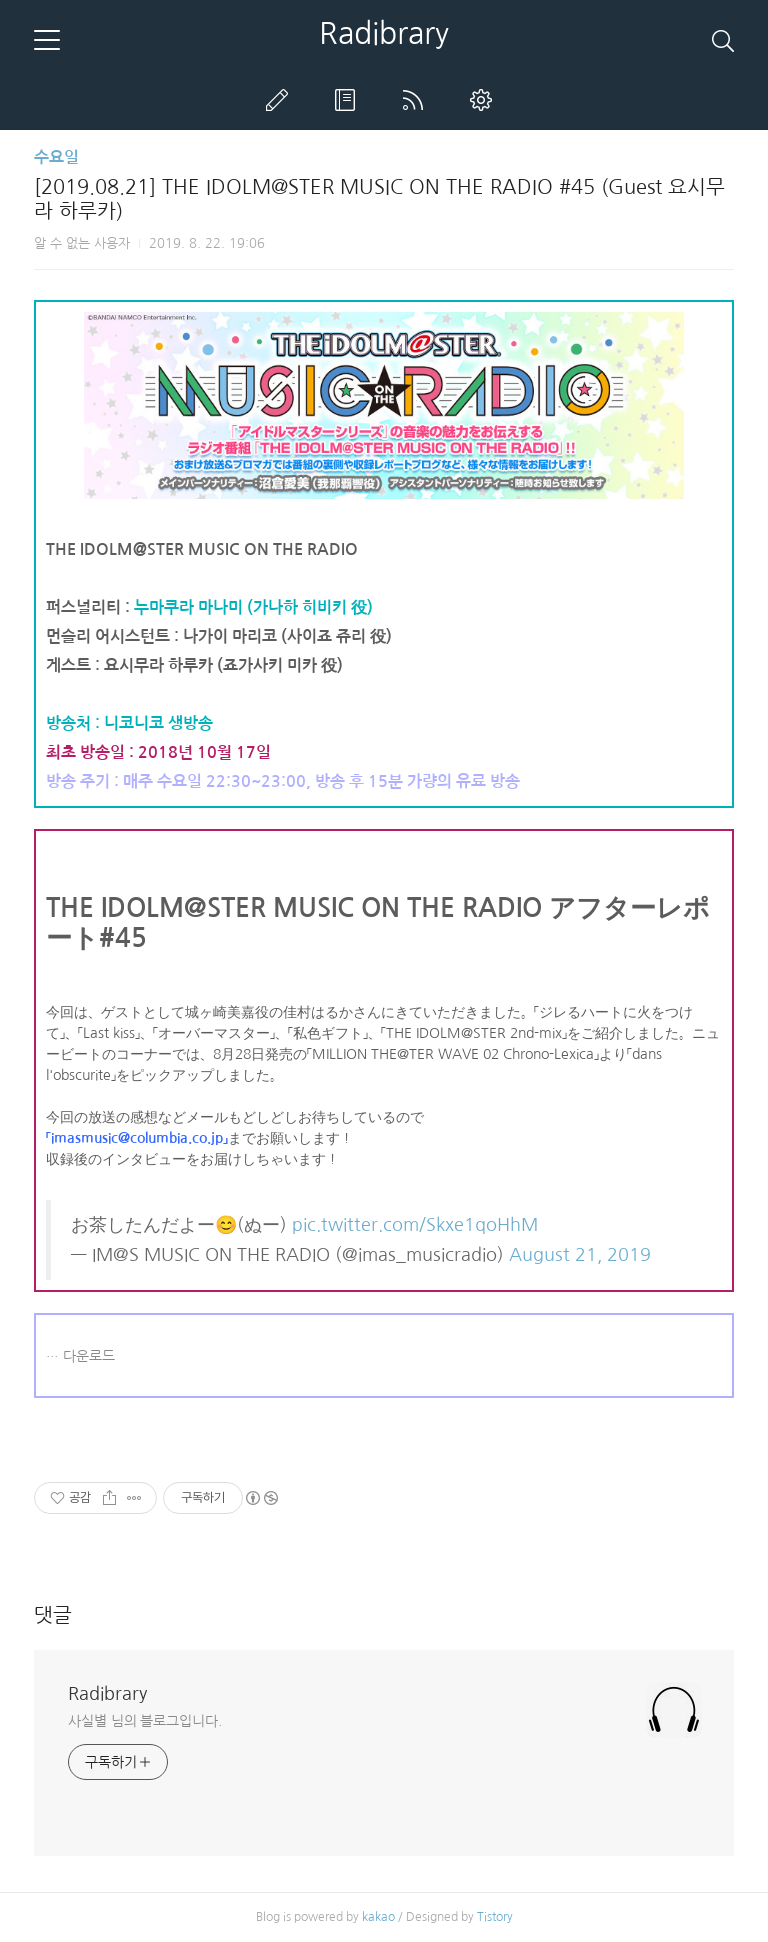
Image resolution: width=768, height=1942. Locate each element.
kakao (378, 1917)
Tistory (495, 1917)
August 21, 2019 (580, 1255)
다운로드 (89, 1356)
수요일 (56, 157)
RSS (417, 100)
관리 (485, 100)
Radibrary (384, 33)
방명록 (349, 100)
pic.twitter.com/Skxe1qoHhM (415, 1225)
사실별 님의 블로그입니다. (145, 1721)
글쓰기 (281, 100)
